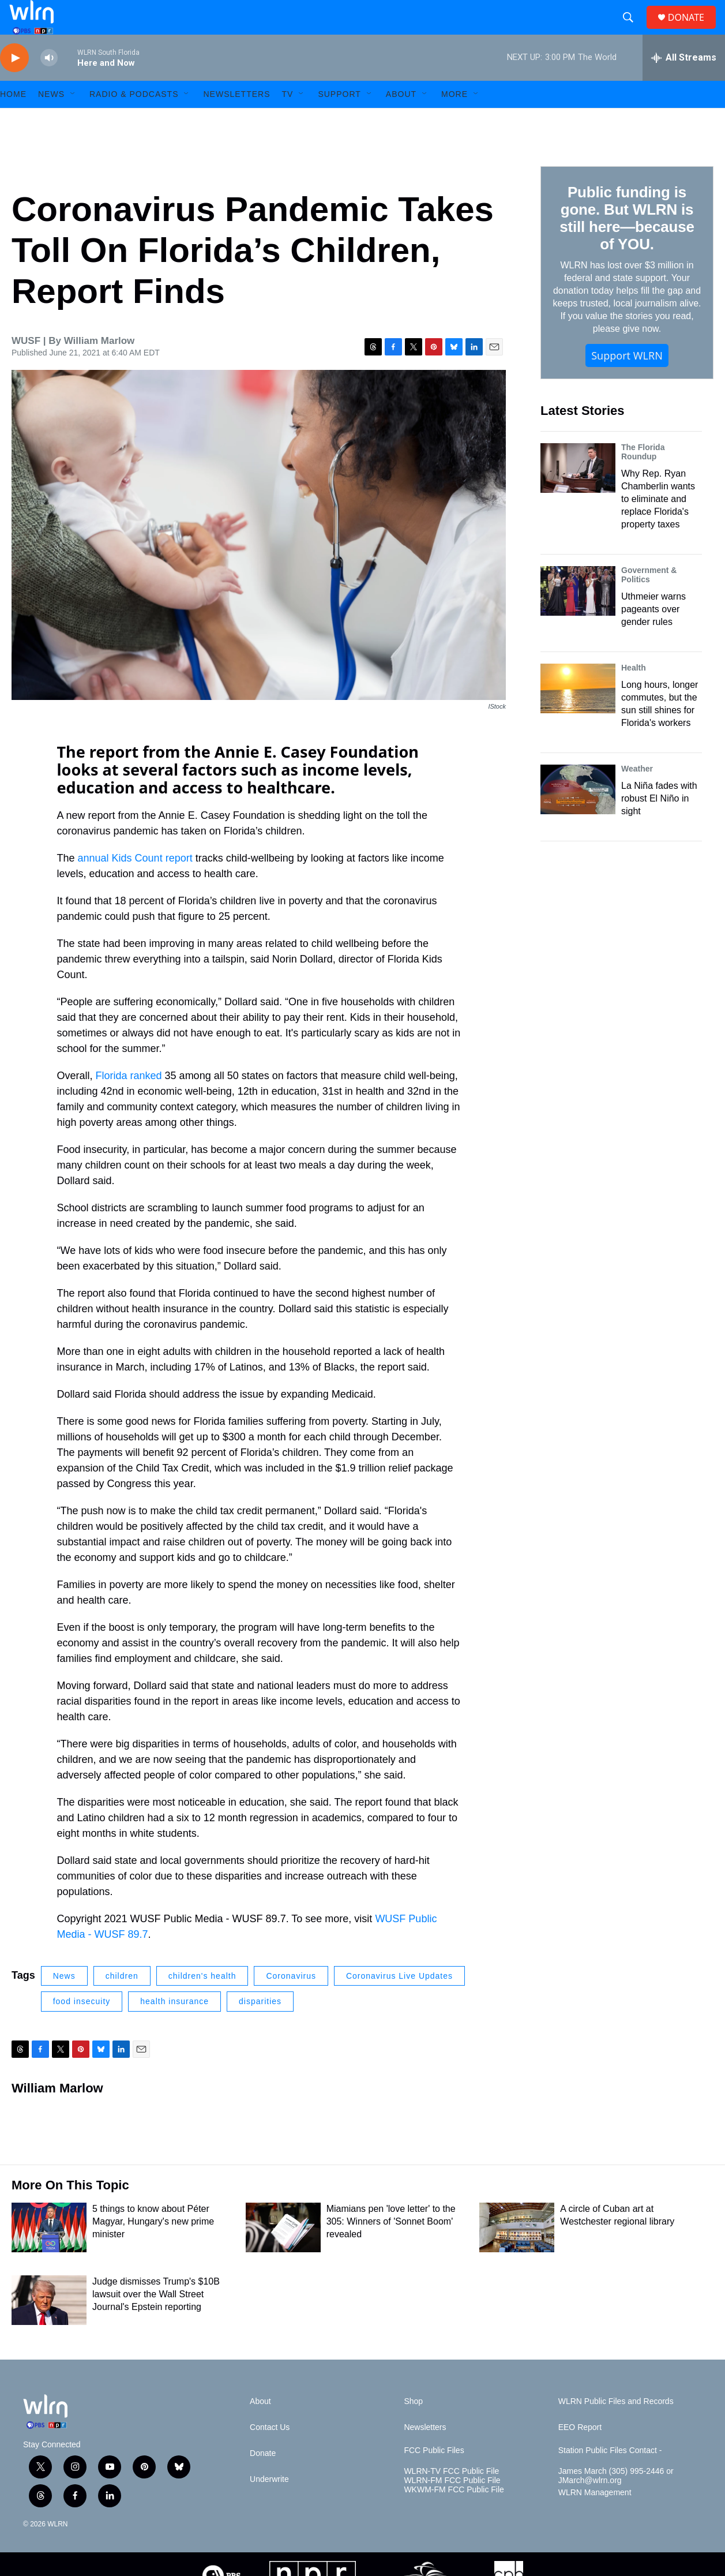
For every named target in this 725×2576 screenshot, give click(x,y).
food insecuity (82, 2027)
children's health (202, 2001)
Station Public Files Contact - (610, 2476)
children (122, 2001)
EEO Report (580, 2453)
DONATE (693, 30)
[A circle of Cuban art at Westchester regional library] (516, 2253)
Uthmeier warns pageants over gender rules (653, 635)
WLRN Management (595, 2518)
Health (633, 693)
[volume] (49, 84)
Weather (637, 794)
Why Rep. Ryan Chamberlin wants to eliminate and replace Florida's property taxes (658, 525)
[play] (14, 84)
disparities (260, 2027)
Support (339, 120)
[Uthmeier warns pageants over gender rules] (577, 617)
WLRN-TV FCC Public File (451, 2497)
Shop (413, 2427)
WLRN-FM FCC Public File (452, 2506)
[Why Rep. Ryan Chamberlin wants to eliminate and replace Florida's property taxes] (577, 494)
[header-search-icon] (633, 30)
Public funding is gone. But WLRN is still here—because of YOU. (626, 244)
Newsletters (236, 120)
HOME (13, 120)
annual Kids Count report (135, 884)
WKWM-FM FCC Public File (454, 2515)
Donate (263, 2479)
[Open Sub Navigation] (73, 120)
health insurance (174, 2027)
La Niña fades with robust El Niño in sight (659, 824)
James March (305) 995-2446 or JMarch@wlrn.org (616, 2502)
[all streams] (684, 84)
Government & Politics (649, 600)
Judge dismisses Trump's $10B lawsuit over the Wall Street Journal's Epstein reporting (156, 2320)
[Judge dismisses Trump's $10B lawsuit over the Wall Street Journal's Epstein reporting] (49, 2326)
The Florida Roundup (642, 478)
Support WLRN (627, 381)
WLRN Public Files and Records (616, 2427)
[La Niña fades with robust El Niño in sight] (577, 815)
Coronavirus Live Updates (399, 2001)
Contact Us (270, 2453)
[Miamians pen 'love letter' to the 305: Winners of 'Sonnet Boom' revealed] (283, 2253)
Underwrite (269, 2505)
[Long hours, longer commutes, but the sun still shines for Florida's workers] (577, 714)
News (64, 2001)
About (401, 120)
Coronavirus (290, 2001)
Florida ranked (129, 1101)
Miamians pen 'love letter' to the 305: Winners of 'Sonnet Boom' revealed (391, 2247)
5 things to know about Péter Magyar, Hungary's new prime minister (153, 2247)
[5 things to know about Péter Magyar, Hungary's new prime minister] (49, 2253)
